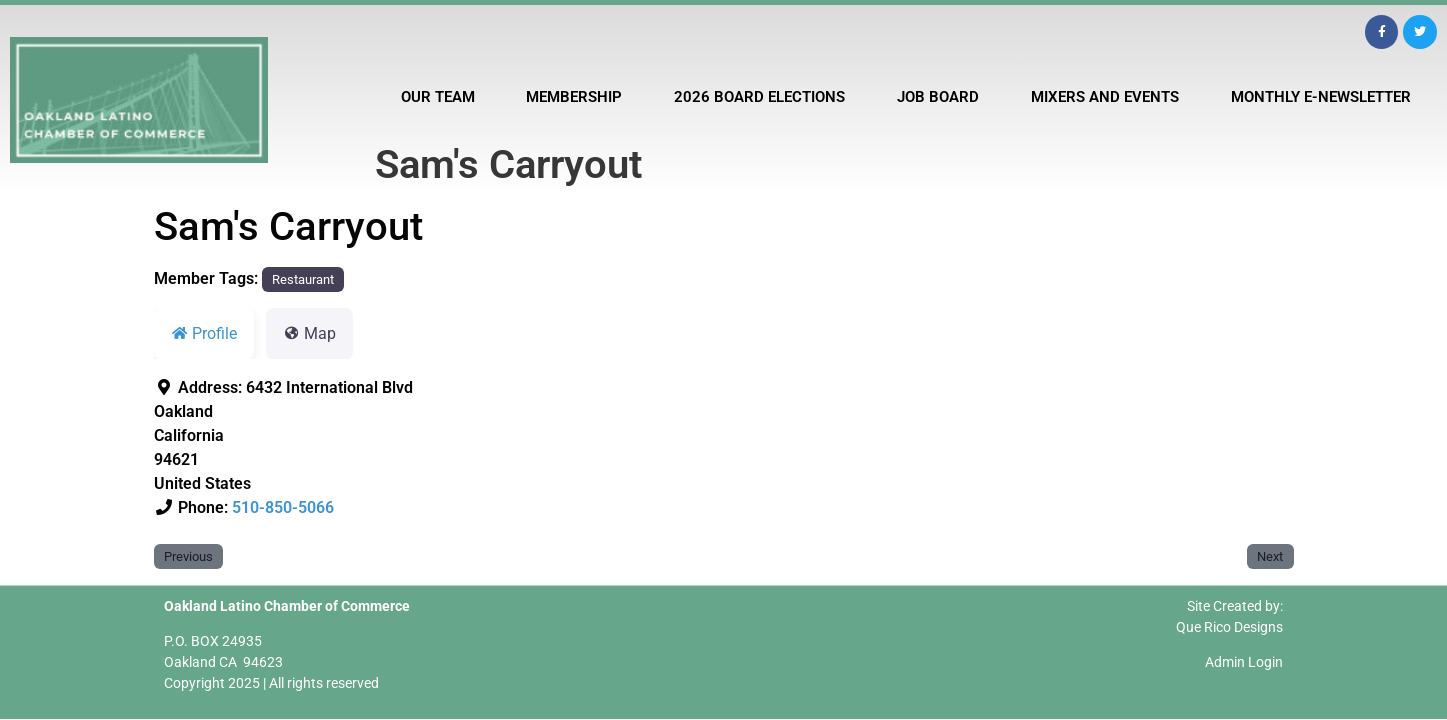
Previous (188, 556)
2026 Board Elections (759, 97)
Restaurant (303, 279)
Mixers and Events (1105, 97)
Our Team (438, 97)
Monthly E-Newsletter (1321, 97)
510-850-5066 (283, 507)
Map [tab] (309, 333)
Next (1270, 556)
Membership (574, 97)
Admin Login (1244, 662)
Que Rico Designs (1229, 627)
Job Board (938, 97)
